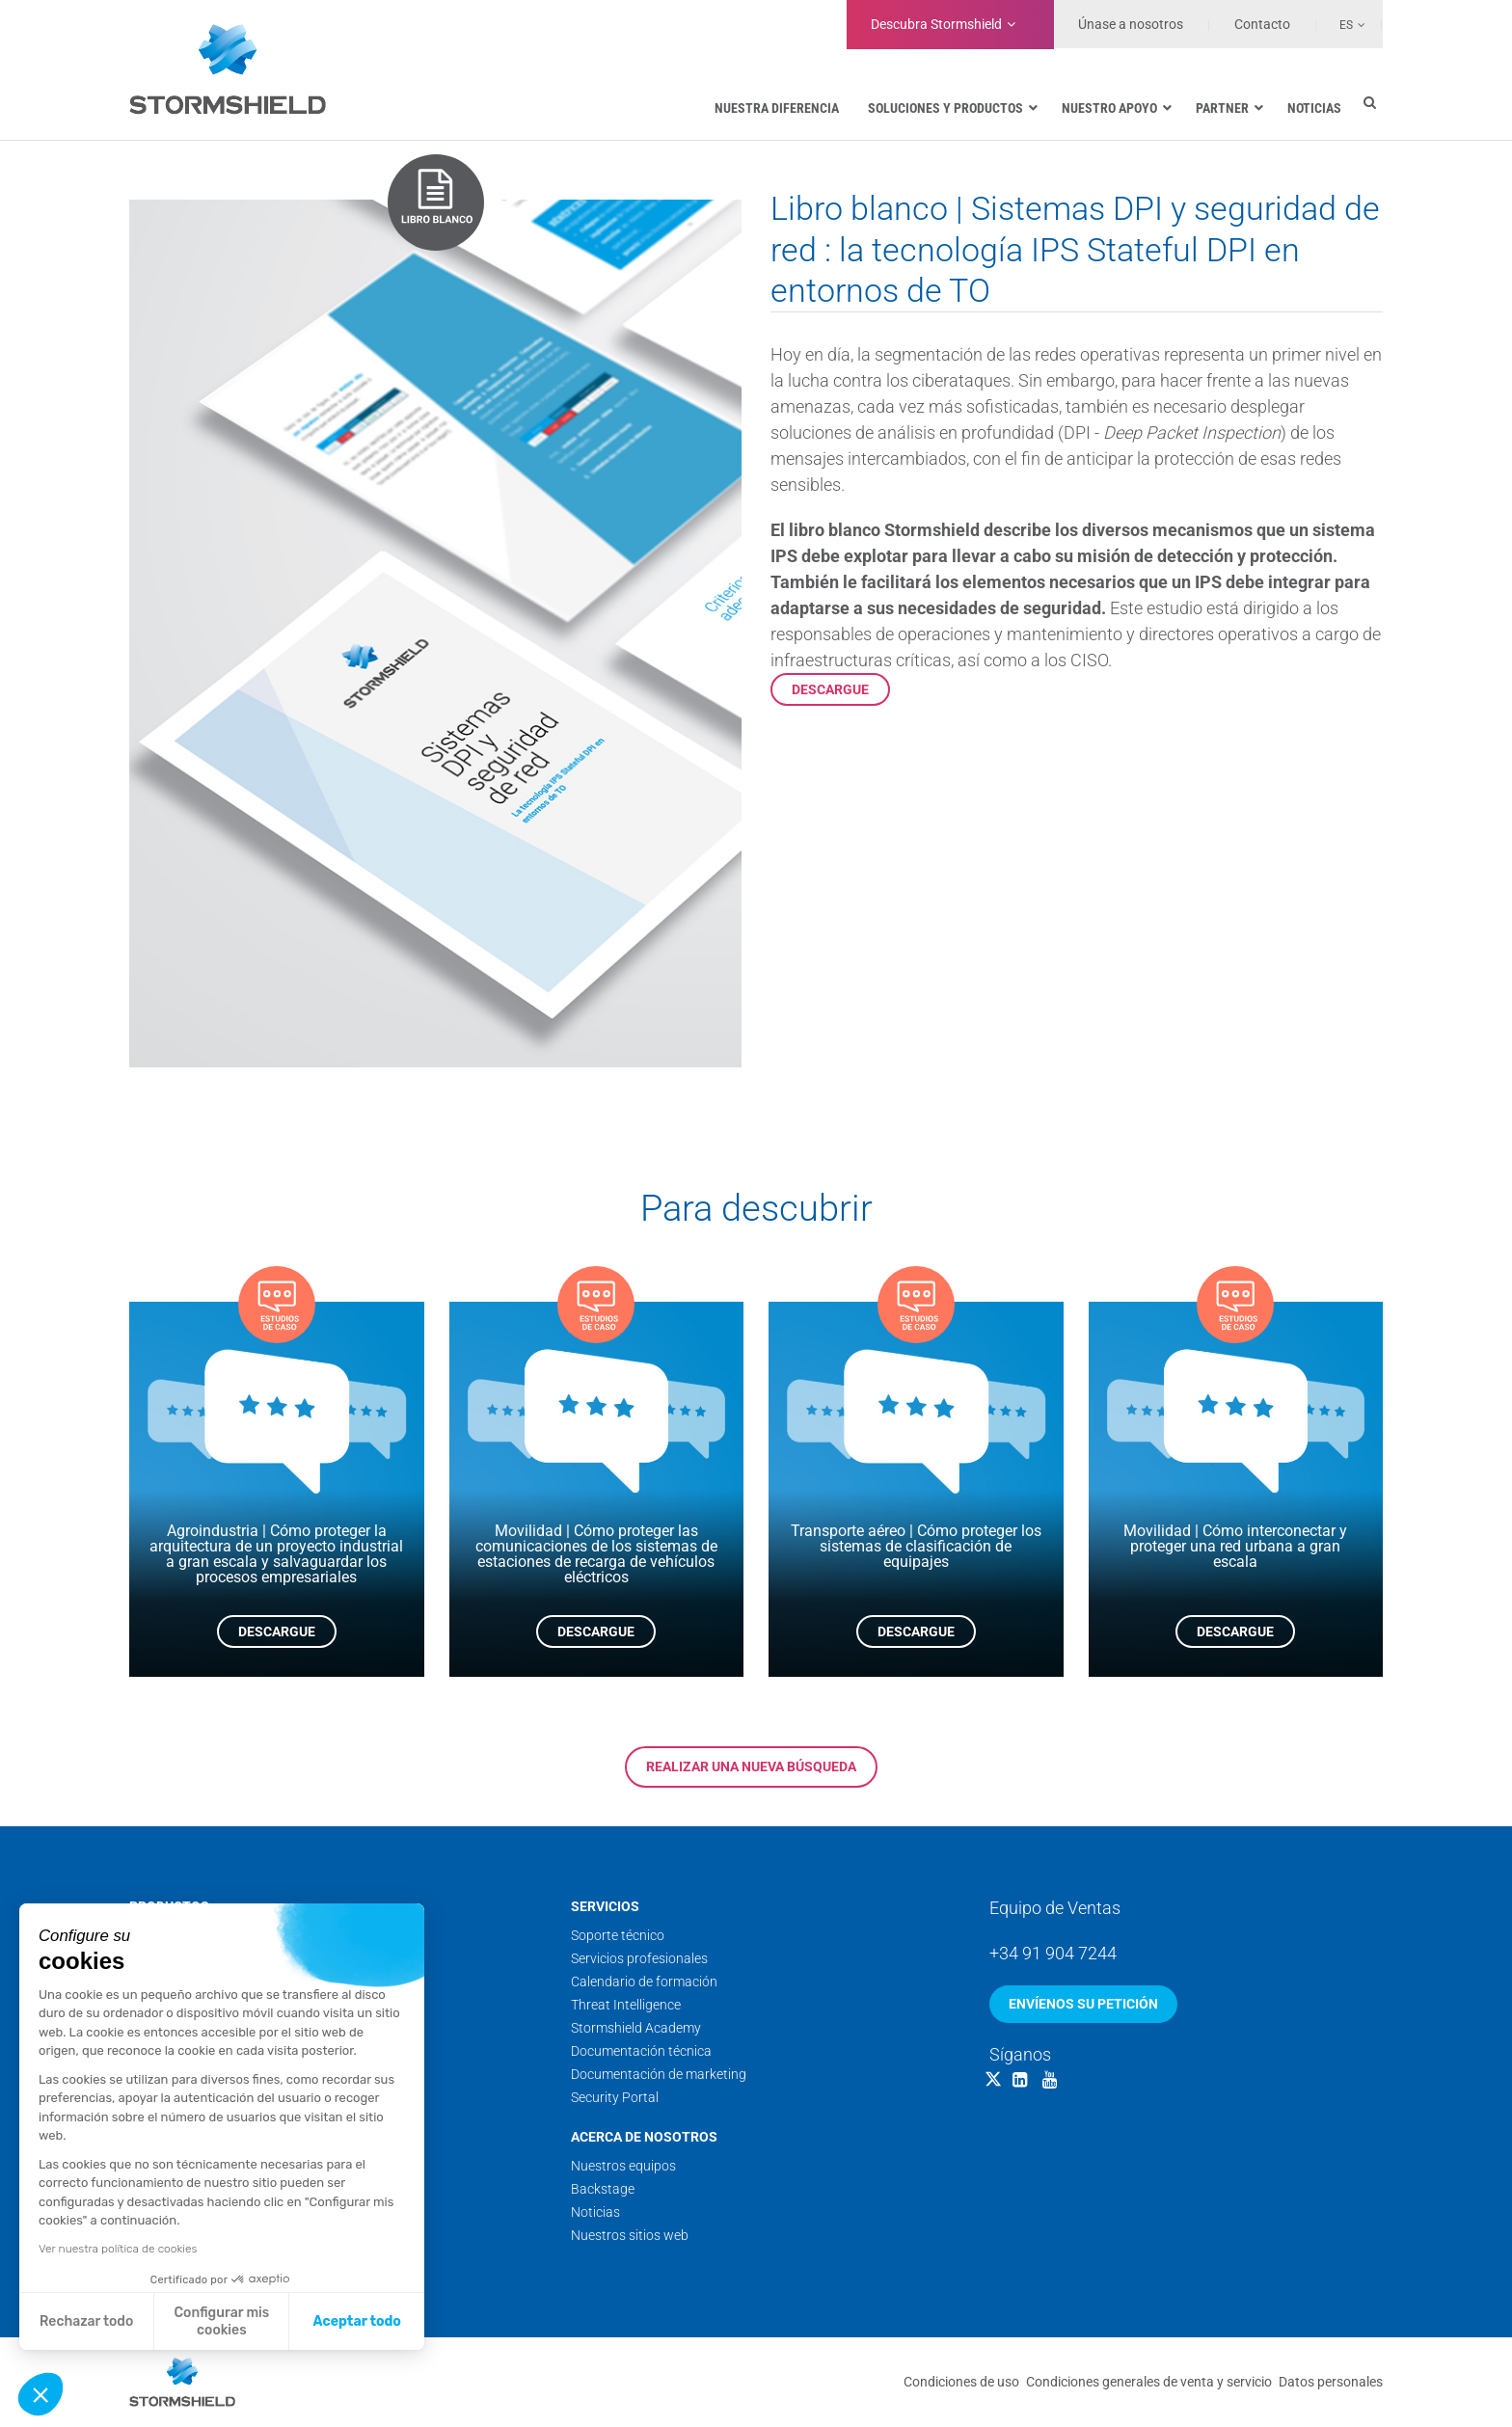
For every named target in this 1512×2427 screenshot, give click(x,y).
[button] (40, 2394)
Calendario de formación (644, 1981)
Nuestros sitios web (629, 2235)
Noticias (595, 2212)
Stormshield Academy (636, 2028)
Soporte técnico (617, 1935)
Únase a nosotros (1130, 24)
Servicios (605, 1906)
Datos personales (1331, 2381)
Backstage (602, 2189)
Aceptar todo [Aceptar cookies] (357, 2321)
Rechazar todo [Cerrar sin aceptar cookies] (86, 2321)
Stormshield (936, 24)
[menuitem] (1341, 24)
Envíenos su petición (1083, 2003)
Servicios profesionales (639, 1958)
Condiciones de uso (961, 2381)
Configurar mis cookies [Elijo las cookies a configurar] (222, 2321)
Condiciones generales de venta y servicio (1149, 2381)
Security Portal (615, 2097)
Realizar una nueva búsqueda (751, 1766)
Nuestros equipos (623, 2165)
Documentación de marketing (658, 2074)
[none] (1341, 24)
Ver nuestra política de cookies (118, 2248)
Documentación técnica (641, 2051)
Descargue (830, 689)
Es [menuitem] (1346, 25)
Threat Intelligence (626, 2004)
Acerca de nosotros (644, 2136)
